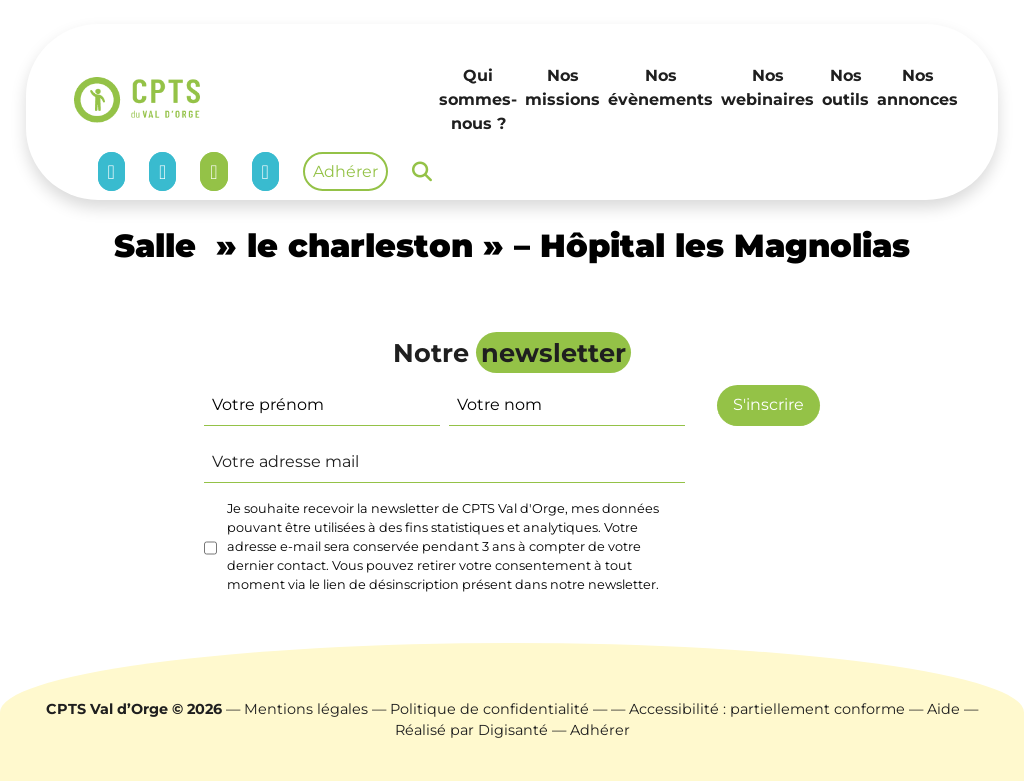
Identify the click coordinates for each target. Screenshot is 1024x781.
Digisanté (513, 730)
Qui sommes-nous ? (478, 99)
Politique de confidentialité (489, 709)
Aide (943, 709)
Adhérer (345, 171)
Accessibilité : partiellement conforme (767, 709)
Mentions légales (306, 709)
